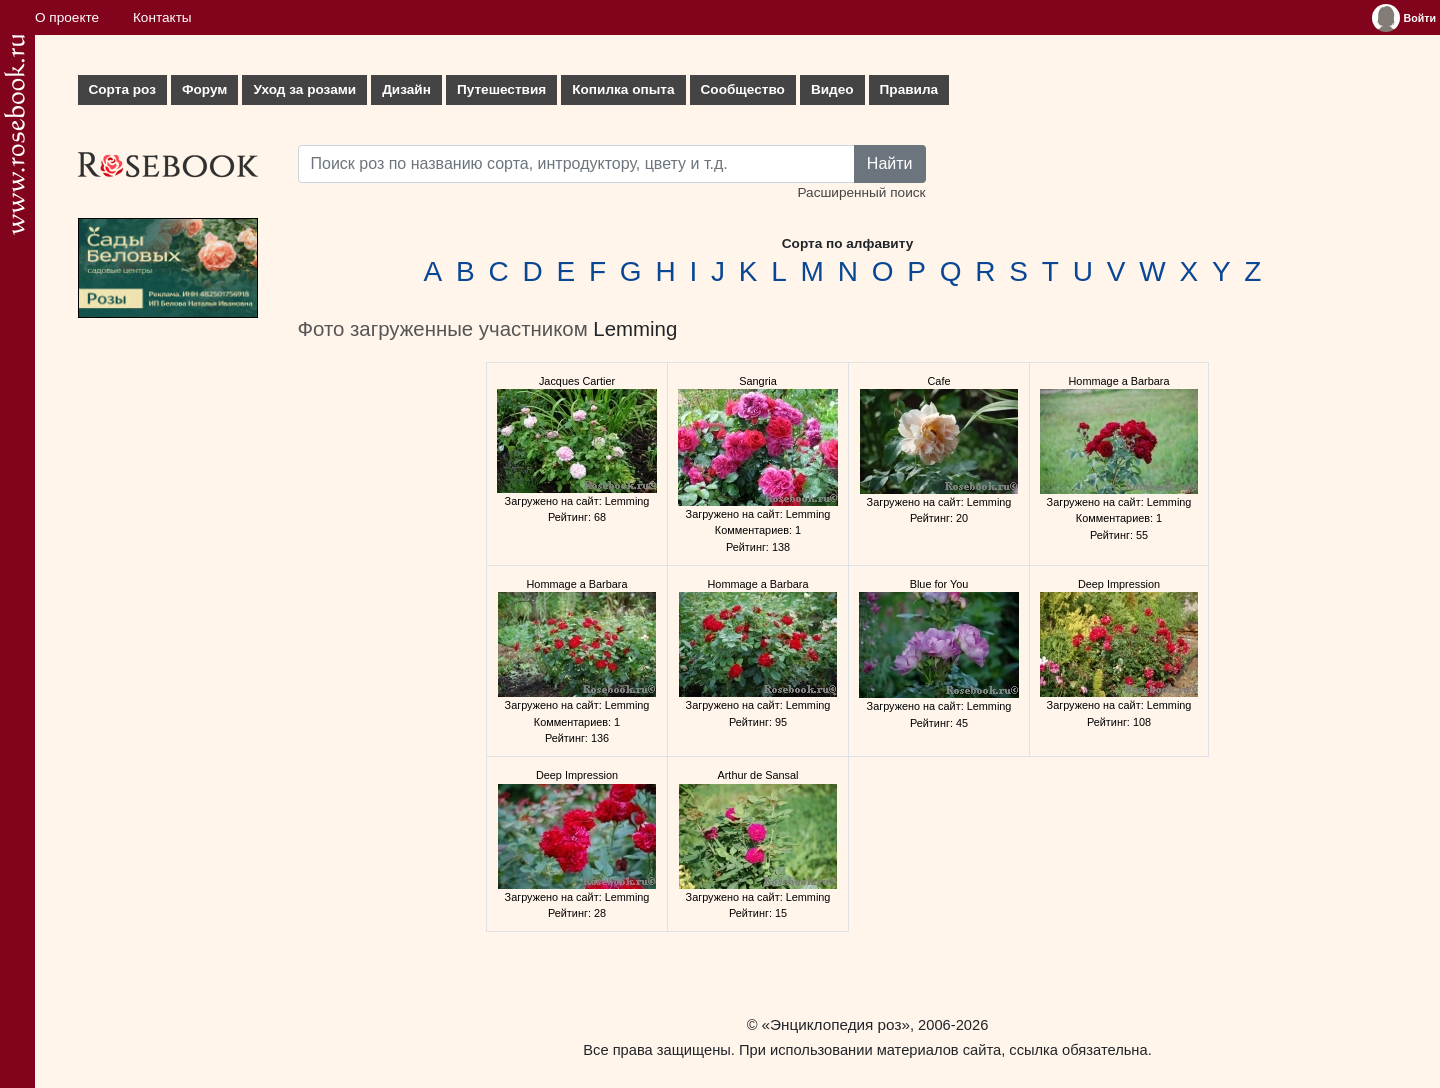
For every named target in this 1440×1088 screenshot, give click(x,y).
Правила (909, 89)
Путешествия (501, 89)
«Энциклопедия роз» (836, 1024)
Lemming (635, 329)
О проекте (67, 17)
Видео (832, 89)
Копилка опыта (623, 89)
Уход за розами (304, 89)
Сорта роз (122, 89)
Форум (204, 89)
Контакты (162, 17)
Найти (890, 163)
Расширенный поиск (861, 192)
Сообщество (743, 89)
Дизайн (406, 89)
